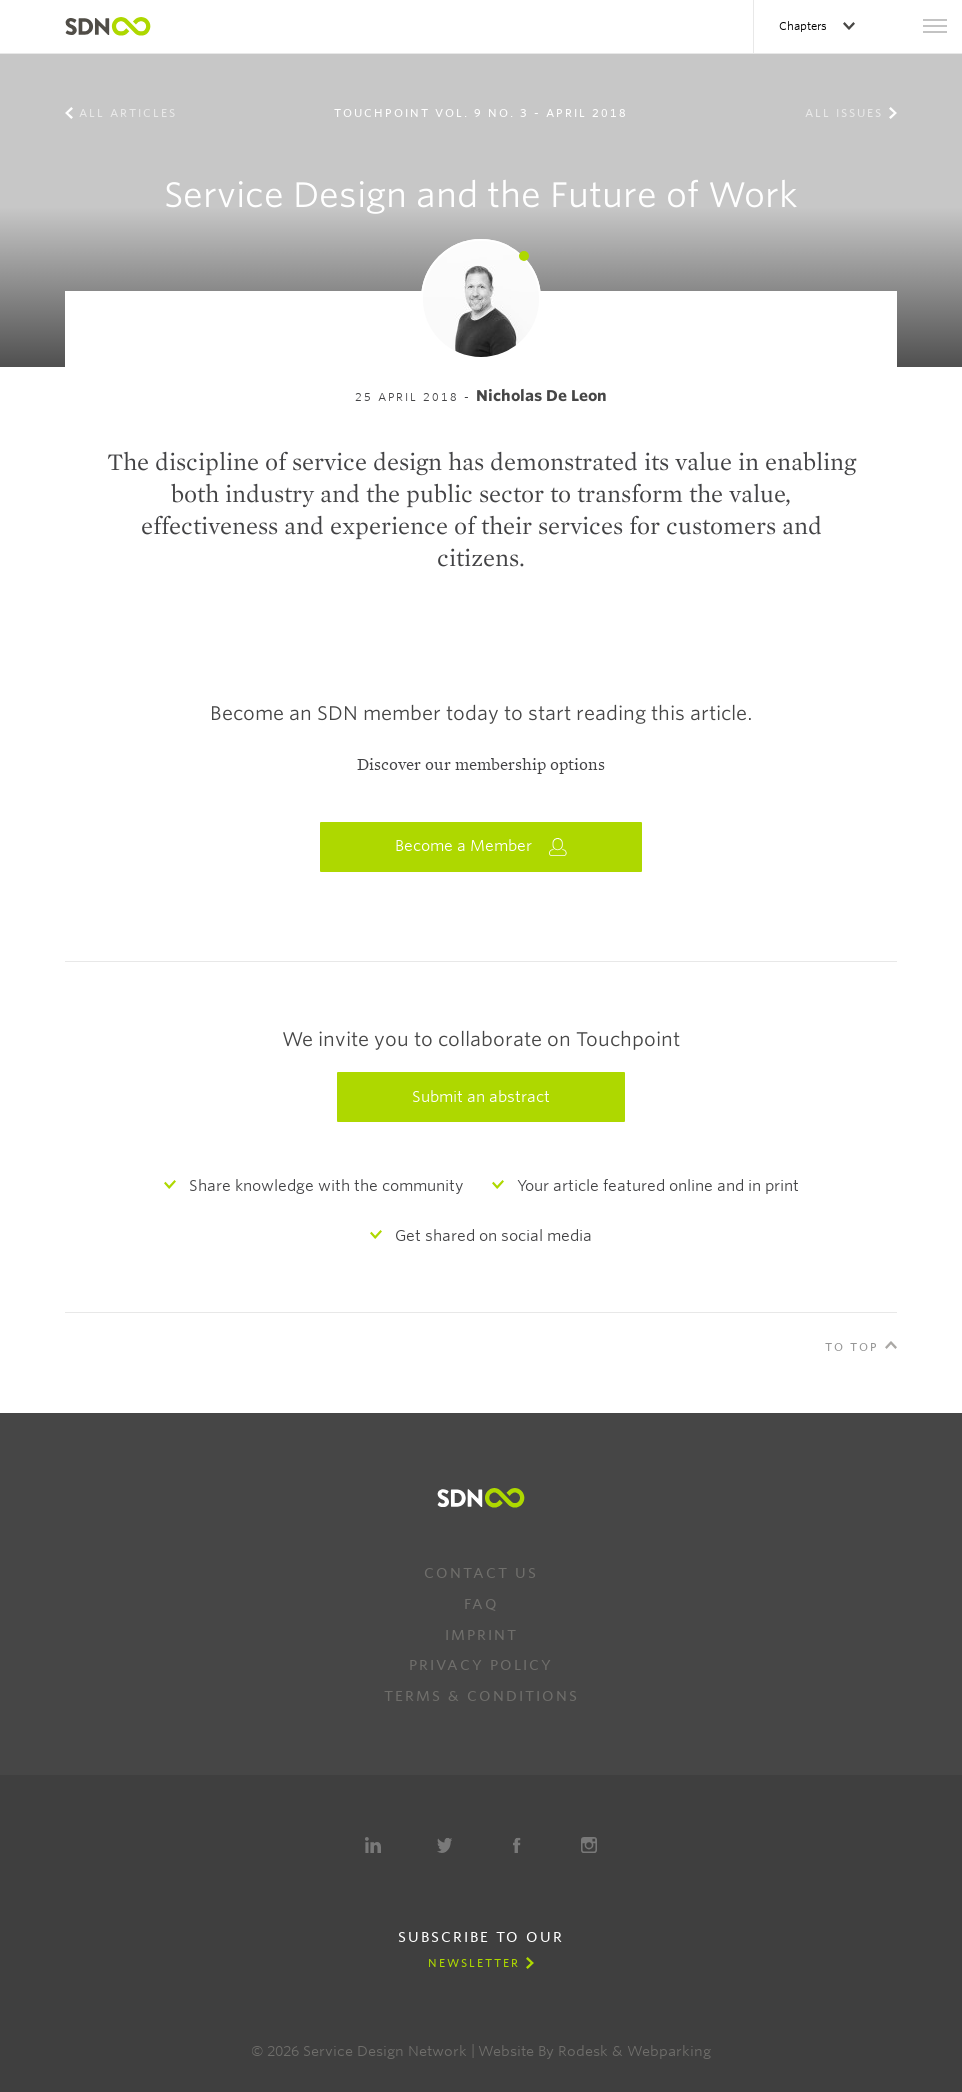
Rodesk (583, 2051)
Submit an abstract (481, 1097)
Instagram (589, 1845)
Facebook (517, 1845)
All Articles (128, 113)
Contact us (481, 1573)
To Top (852, 1347)
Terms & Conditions (481, 1696)
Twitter (445, 1845)
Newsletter (474, 1963)
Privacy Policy (481, 1665)
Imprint (481, 1635)
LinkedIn (373, 1845)
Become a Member (481, 846)
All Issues (844, 113)
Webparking (669, 2051)
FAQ (481, 1604)
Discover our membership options (481, 765)
